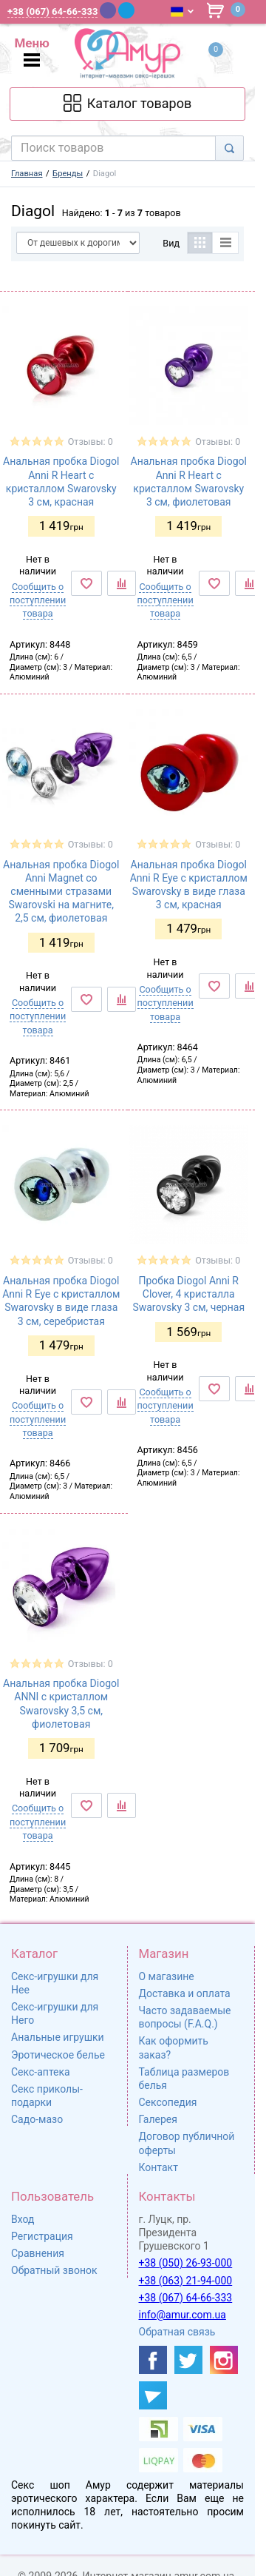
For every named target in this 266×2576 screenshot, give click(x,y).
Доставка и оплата (185, 1993)
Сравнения (37, 2253)
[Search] (229, 148)
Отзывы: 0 (90, 441)
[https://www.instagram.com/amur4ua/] (224, 2360)
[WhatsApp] (146, 10)
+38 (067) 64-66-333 (186, 2298)
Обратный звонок (54, 2270)
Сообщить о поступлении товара (38, 600)
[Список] (226, 243)
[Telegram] (126, 10)
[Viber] (108, 10)
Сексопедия (168, 2102)
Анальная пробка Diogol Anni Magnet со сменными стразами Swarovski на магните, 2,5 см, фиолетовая (61, 892)
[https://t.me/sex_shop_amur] (153, 2395)
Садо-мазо (37, 2119)
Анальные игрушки (57, 2037)
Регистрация (42, 2236)
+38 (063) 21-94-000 (186, 2281)
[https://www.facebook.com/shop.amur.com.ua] (153, 2360)
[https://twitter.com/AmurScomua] (188, 2360)
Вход (22, 2219)
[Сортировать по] (78, 243)
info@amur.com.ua (182, 2315)
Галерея (158, 2119)
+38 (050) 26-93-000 (186, 2263)
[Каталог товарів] (127, 104)
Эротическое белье (58, 2055)
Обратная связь (177, 2332)
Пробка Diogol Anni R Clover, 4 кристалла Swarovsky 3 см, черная (188, 1294)
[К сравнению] (121, 583)
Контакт (158, 2167)
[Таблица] (200, 243)
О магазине (166, 1976)
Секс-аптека (40, 2072)
